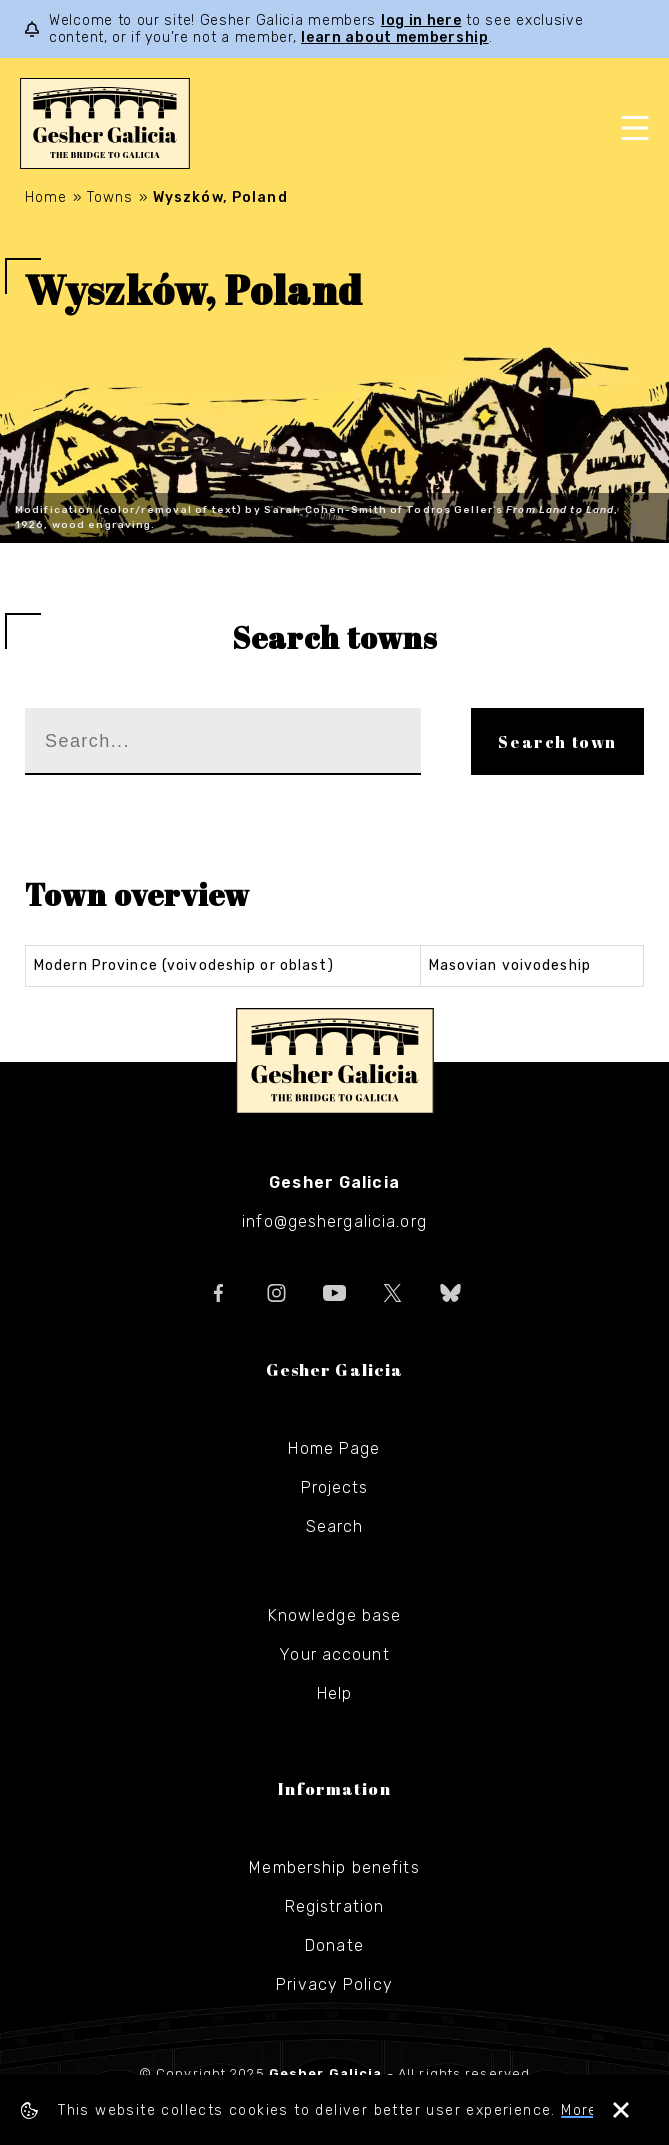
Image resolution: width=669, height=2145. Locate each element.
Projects (335, 1487)
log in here (421, 20)
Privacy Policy (334, 1984)
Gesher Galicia (335, 1061)
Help (334, 1693)
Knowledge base (335, 1615)
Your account (334, 1654)
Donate (334, 1945)
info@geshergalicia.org (334, 1221)
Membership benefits (334, 1867)
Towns (110, 197)
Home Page (334, 1448)
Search (335, 1526)
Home (46, 197)
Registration (334, 1906)
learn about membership (394, 37)
